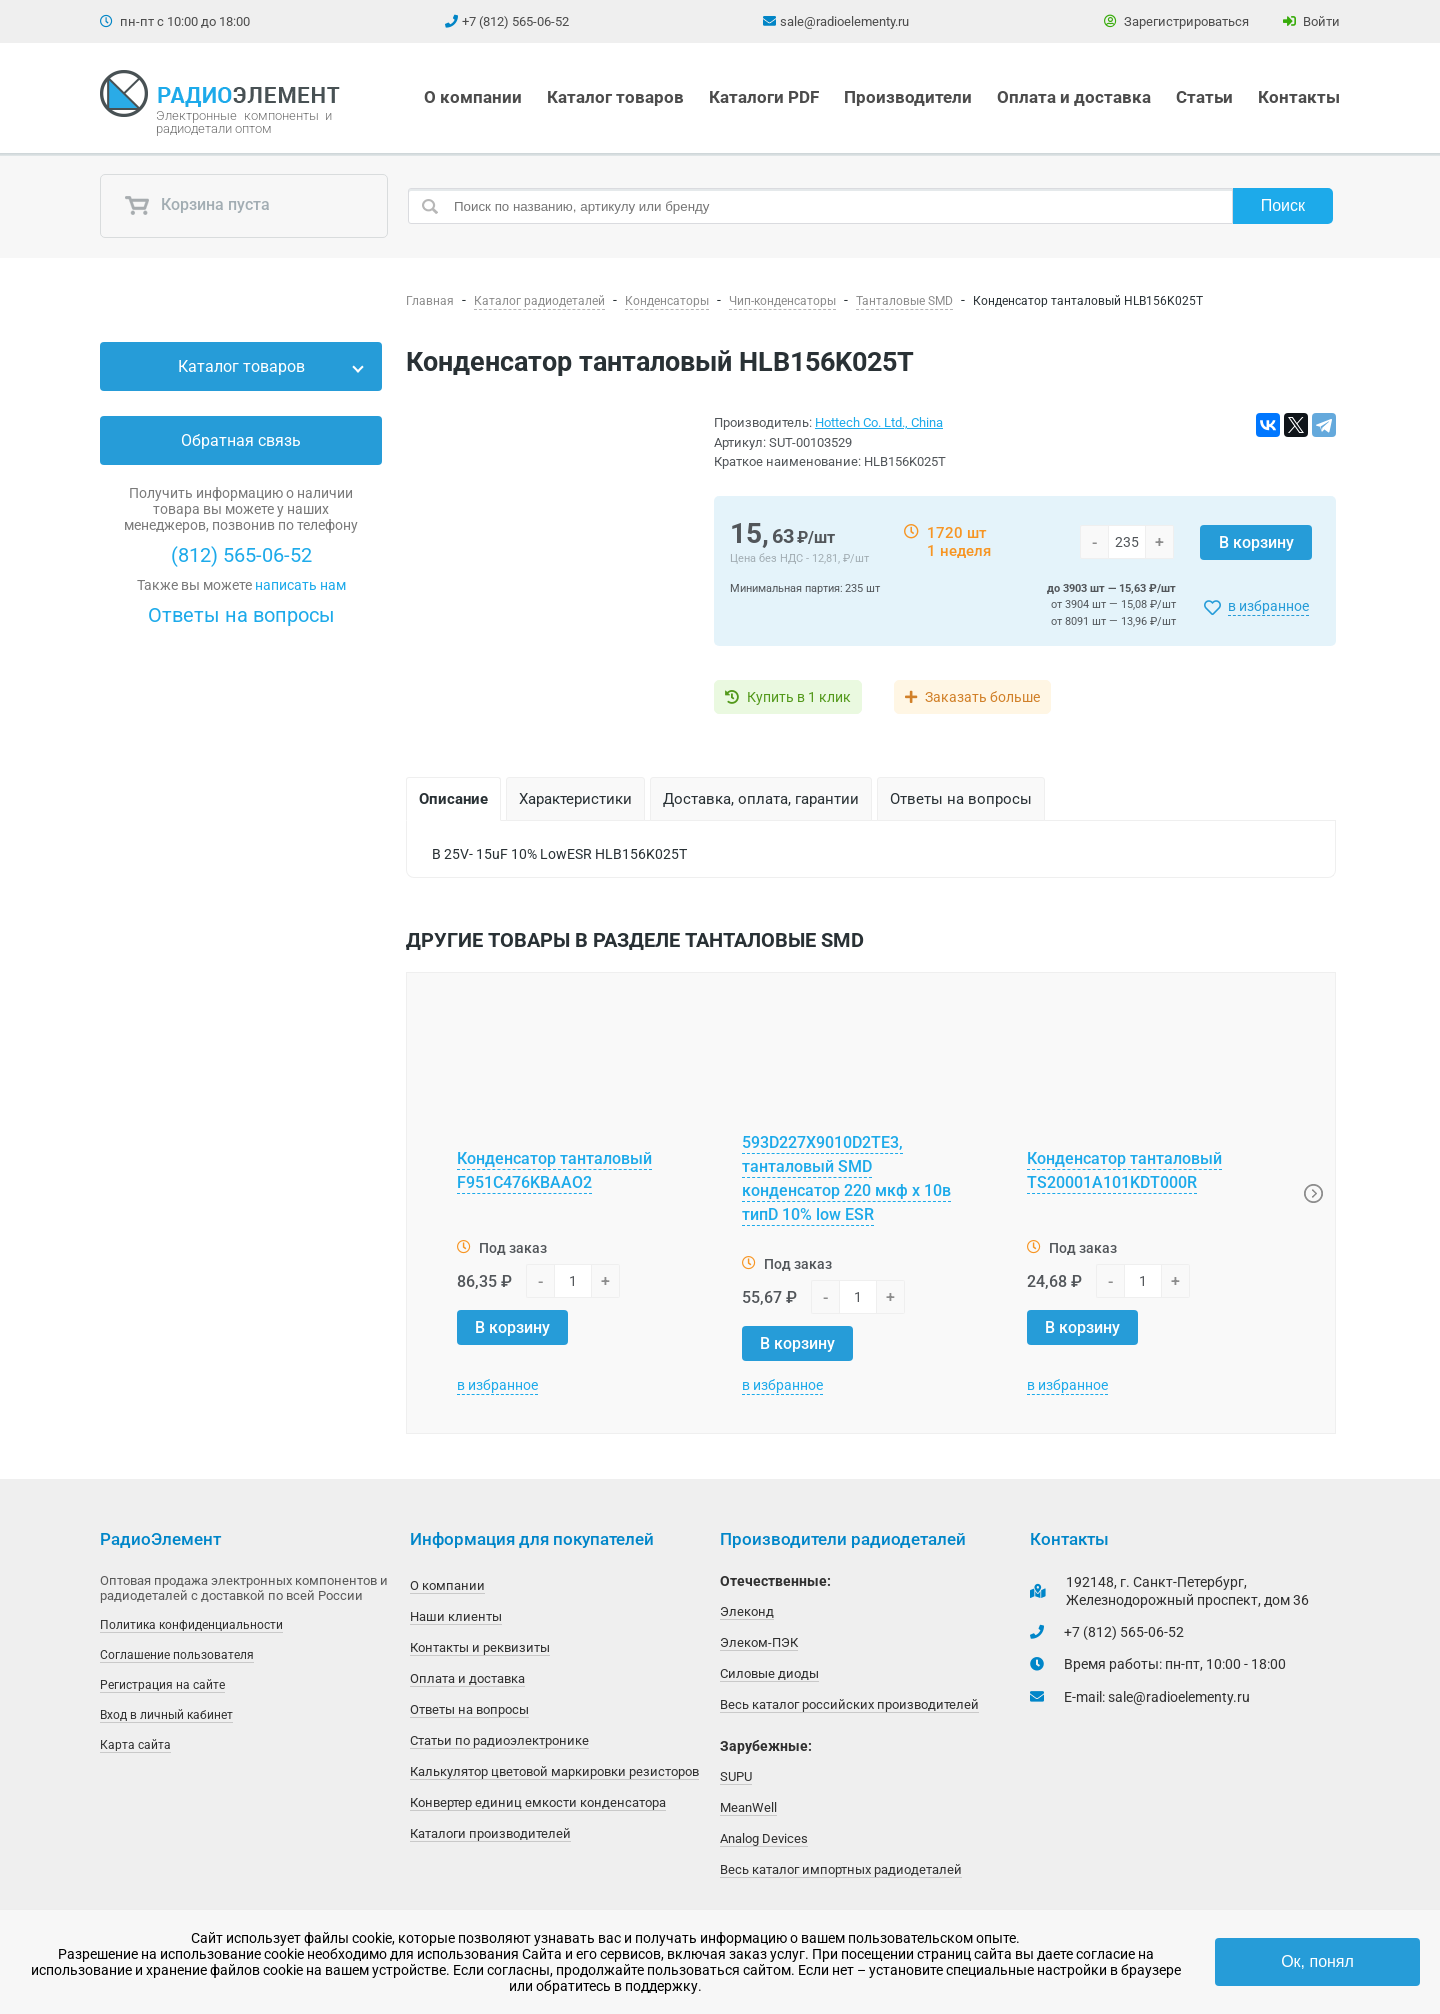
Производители (908, 97)
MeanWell (748, 1807)
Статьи (1204, 97)
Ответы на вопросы (241, 615)
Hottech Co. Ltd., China (879, 422)
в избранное (1268, 606)
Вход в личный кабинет (166, 1715)
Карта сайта (135, 1745)
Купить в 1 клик (799, 697)
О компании (473, 97)
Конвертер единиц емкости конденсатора (538, 1802)
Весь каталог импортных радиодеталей (841, 1869)
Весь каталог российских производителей (849, 1704)
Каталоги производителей (490, 1833)
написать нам (300, 585)
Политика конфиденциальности (191, 1625)
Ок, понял (1317, 1961)
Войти (1311, 21)
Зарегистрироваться (1176, 21)
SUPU (736, 1776)
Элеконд (747, 1611)
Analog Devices (764, 1838)
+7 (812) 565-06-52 (515, 21)
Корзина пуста (197, 206)
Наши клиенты (456, 1616)
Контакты (1299, 97)
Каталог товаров (615, 97)
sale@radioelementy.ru (844, 21)
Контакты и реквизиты (480, 1647)
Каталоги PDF (764, 97)
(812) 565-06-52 (241, 555)
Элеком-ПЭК (759, 1642)
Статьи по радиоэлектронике (499, 1740)
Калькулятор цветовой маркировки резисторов (554, 1771)
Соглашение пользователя (177, 1655)
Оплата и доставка (1074, 97)
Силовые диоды (769, 1673)
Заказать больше (982, 697)
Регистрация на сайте (162, 1685)
